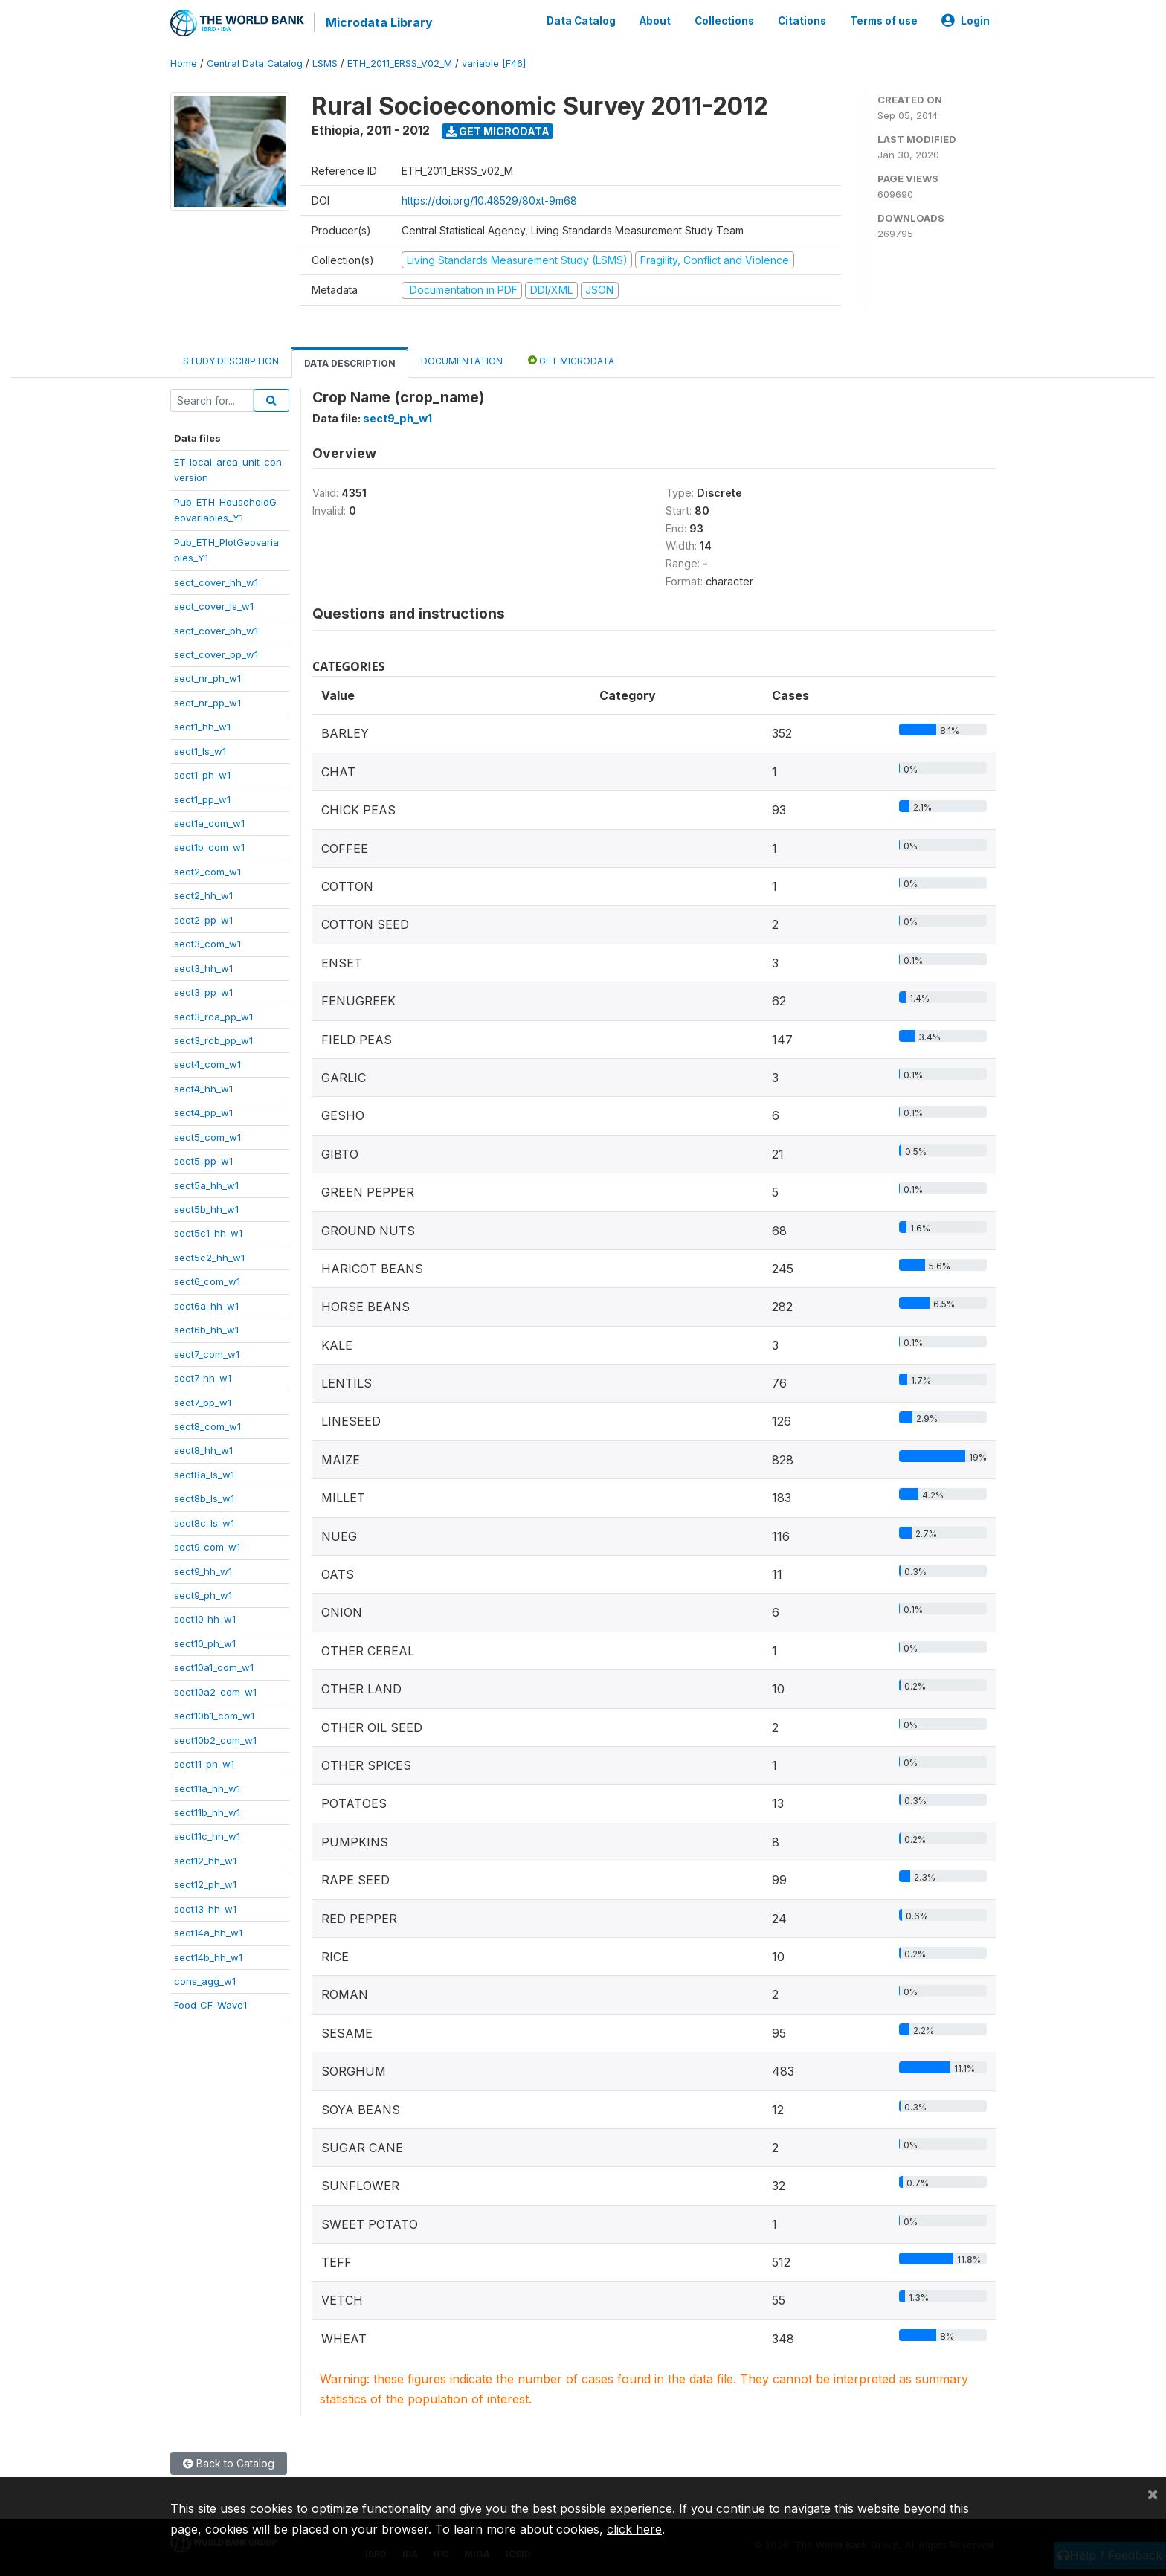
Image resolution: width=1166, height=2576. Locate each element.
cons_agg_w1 (205, 1980)
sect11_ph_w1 (204, 1763)
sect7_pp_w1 (202, 1402)
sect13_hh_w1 (205, 1908)
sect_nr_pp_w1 (207, 702)
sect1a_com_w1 (209, 822)
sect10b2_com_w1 (215, 1739)
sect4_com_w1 (207, 1064)
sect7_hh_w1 (202, 1377)
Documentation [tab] (462, 360)
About (655, 21)
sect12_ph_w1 (205, 1884)
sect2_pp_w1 (203, 919)
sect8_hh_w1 (203, 1450)
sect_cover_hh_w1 (216, 581)
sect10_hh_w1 (205, 1619)
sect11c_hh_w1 (207, 1836)
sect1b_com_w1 (209, 847)
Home (183, 62)
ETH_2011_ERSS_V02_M (399, 62)
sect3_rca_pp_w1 (213, 1016)
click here (634, 2529)
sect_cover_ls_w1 (214, 605)
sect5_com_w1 (207, 1136)
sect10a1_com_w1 (214, 1667)
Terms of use (884, 21)
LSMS (325, 62)
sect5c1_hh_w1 (208, 1233)
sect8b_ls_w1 (204, 1498)
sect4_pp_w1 (203, 1112)
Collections (724, 21)
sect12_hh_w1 (205, 1860)
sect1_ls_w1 (200, 750)
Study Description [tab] (231, 360)
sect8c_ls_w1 (204, 1522)
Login (965, 21)
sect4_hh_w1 (203, 1088)
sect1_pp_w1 (202, 799)
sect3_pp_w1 (203, 991)
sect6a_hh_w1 (206, 1305)
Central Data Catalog (255, 62)
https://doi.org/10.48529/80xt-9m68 (489, 199)
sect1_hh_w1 (202, 726)
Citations (802, 21)
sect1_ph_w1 (202, 774)
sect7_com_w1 (206, 1353)
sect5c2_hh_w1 (209, 1257)
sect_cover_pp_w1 (216, 654)
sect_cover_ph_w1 (216, 630)
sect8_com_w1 (207, 1426)
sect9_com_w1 (207, 1546)
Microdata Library (378, 22)
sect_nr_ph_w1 (207, 678)
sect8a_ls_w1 (204, 1474)
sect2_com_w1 (207, 871)
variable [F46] (494, 62)
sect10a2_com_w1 (215, 1691)
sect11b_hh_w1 (207, 1811)
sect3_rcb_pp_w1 (213, 1040)
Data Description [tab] (350, 362)
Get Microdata (498, 130)
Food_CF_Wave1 (210, 2005)
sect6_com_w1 (207, 1281)
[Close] (1153, 2493)
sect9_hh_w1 (203, 1571)
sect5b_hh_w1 (206, 1208)
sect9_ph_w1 (203, 1594)
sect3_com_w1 (207, 943)
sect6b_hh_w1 (206, 1329)
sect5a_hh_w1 (206, 1185)
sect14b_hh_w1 (208, 1956)
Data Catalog (581, 21)
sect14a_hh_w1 (208, 1932)
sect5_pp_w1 (203, 1160)
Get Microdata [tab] (571, 359)
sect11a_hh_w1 (207, 1788)
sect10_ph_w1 (205, 1643)
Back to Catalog (228, 2462)
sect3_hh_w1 (203, 967)
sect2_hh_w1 (203, 895)
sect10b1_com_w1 (214, 1715)
